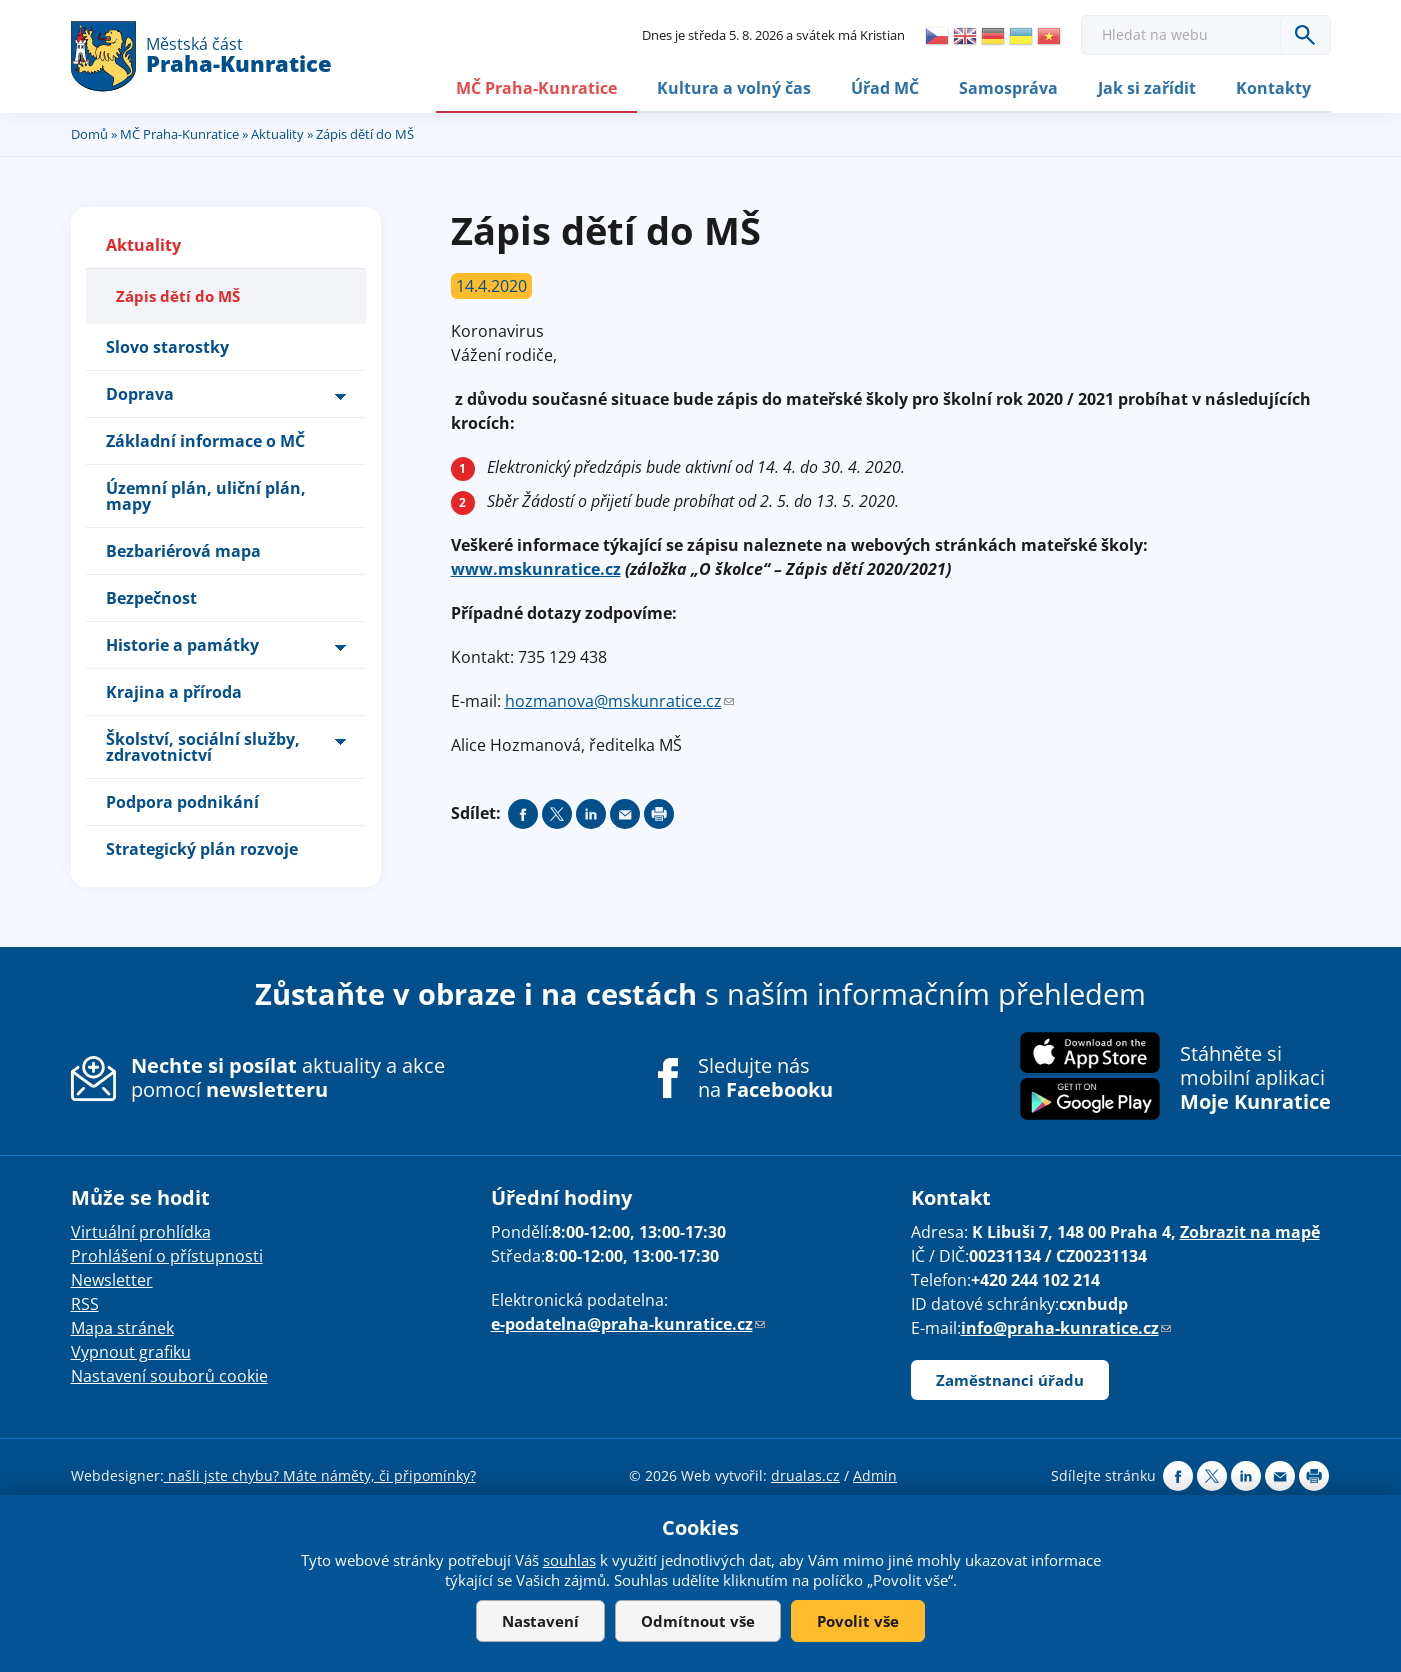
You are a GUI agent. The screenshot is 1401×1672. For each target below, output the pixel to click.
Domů (89, 133)
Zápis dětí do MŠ (178, 295)
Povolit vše (858, 1621)
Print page (659, 813)
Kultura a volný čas (734, 87)
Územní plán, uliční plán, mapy (206, 495)
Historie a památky (182, 644)
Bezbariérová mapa (183, 550)
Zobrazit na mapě (1250, 1231)
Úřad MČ (885, 87)
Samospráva (1008, 87)
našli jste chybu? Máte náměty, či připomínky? (320, 1474)
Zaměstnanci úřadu (1010, 1379)
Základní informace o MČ (205, 440)
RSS (85, 1303)
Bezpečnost (151, 597)
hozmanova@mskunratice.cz (619, 700)
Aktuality (277, 133)
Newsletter (112, 1279)
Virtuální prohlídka (141, 1231)
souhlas (569, 1560)
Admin (875, 1474)
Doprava (140, 393)
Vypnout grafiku (131, 1351)
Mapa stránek (122, 1327)
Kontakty (1273, 87)
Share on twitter (557, 813)
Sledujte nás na (765, 1077)
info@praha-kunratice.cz (1066, 1327)
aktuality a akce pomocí (288, 1076)
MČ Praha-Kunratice (536, 87)
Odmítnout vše (698, 1621)
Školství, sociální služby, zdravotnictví (203, 746)
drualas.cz (805, 1474)
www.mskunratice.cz (536, 568)
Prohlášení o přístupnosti (167, 1255)
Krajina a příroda (174, 691)
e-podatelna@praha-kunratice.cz (628, 1323)
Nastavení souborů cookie (169, 1375)
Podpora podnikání (182, 801)
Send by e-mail (625, 813)
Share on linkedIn (591, 813)
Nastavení (540, 1621)
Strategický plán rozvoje (202, 848)
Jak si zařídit (1147, 87)
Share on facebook (523, 813)
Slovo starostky (167, 346)
